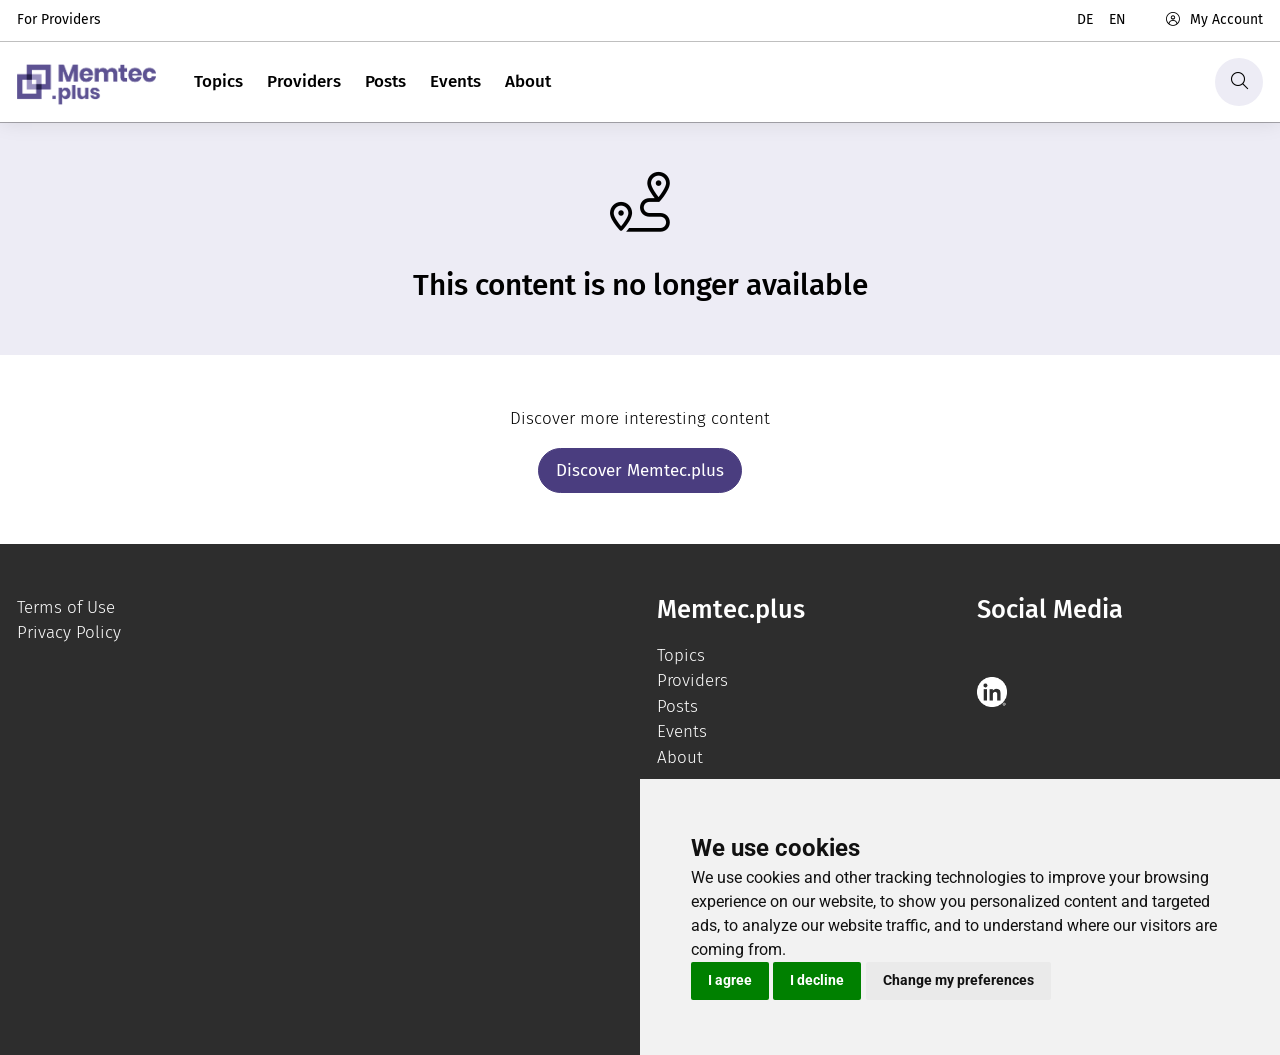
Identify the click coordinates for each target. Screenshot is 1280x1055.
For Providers (59, 19)
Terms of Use (66, 607)
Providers (304, 81)
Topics (218, 81)
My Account (1213, 19)
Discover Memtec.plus (640, 470)
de (1085, 19)
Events (455, 81)
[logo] (86, 82)
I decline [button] (817, 980)
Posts (385, 81)
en (1117, 19)
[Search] (1239, 82)
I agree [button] (730, 980)
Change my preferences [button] (958, 980)
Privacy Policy (69, 632)
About (528, 81)
